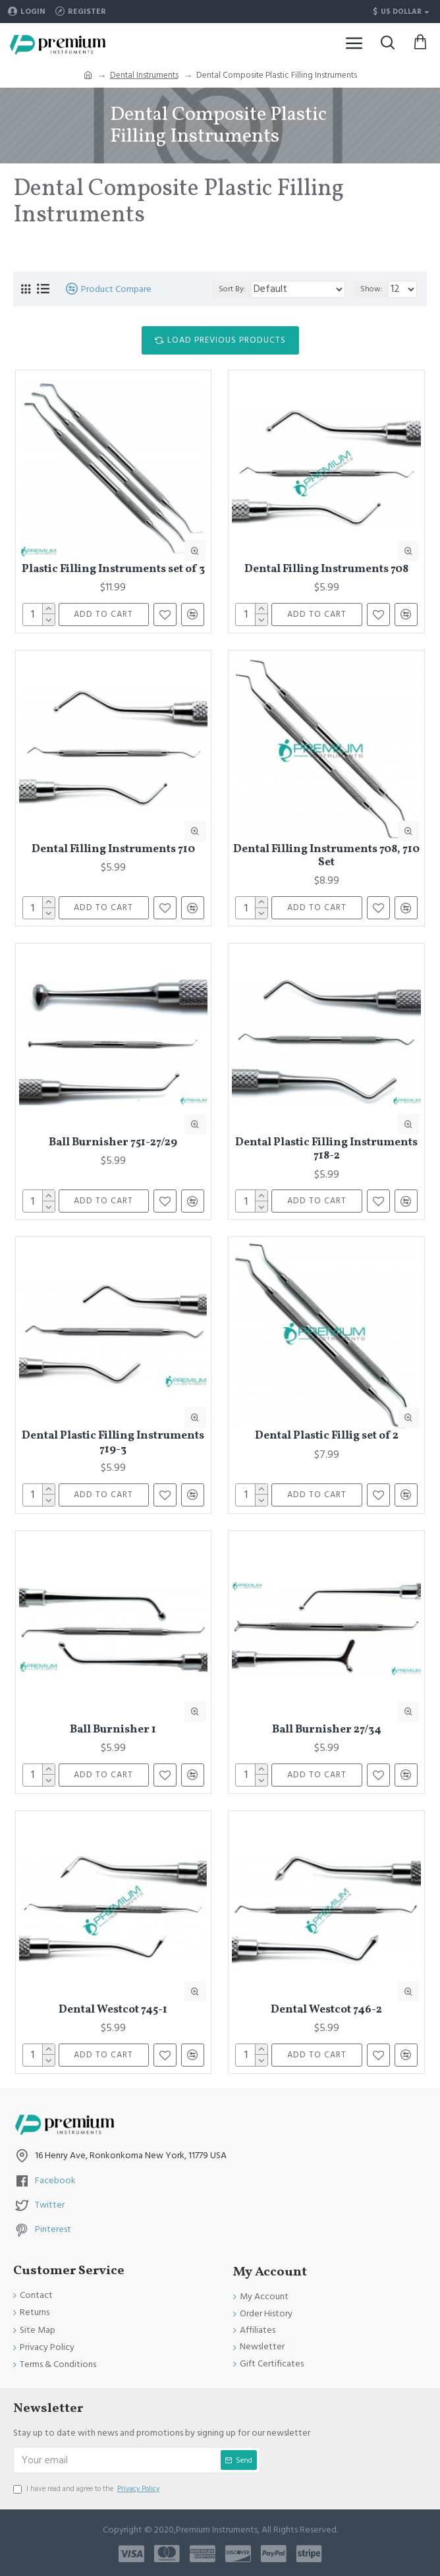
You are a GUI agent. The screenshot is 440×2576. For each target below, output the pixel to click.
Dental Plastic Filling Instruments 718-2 (326, 1149)
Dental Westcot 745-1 (113, 2010)
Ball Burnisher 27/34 (326, 1729)
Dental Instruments (144, 75)
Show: (371, 289)
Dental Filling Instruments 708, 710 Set (326, 856)
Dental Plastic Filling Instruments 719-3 (113, 1442)
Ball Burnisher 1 (113, 1729)
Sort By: (232, 289)
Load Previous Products (226, 340)
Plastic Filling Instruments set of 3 (113, 569)
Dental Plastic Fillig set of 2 (327, 1436)
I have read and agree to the (87, 2489)
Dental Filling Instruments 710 (113, 849)
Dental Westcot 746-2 (326, 2010)
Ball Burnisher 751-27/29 (113, 1142)
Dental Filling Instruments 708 (326, 569)
